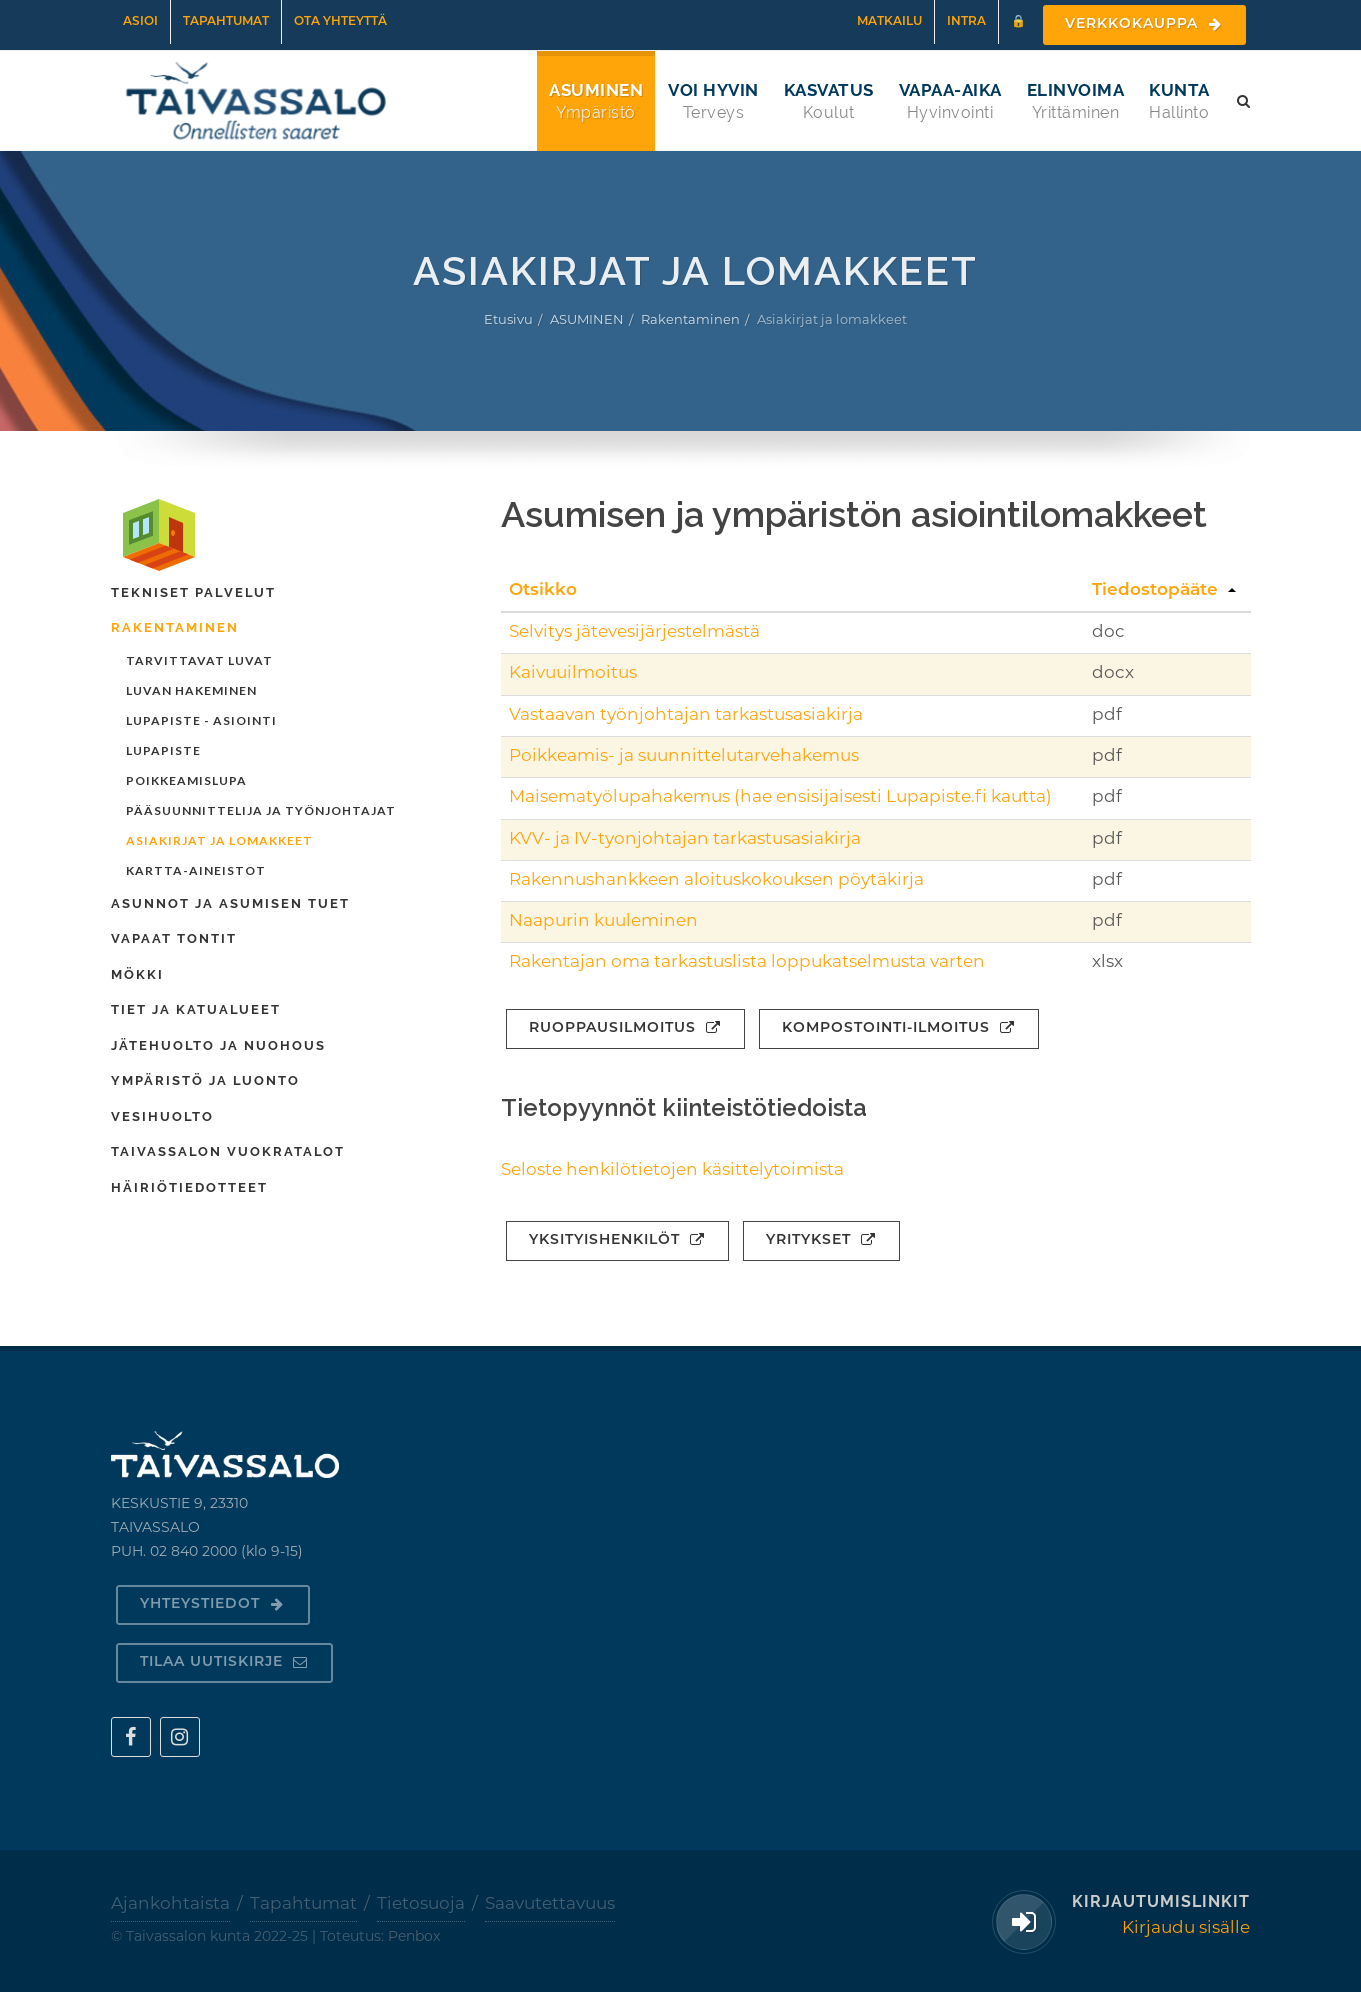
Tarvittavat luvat (199, 660)
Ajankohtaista (170, 1904)
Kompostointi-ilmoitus (899, 1028)
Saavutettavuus (550, 1904)
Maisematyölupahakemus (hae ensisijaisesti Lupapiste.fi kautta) (780, 797)
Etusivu (508, 320)
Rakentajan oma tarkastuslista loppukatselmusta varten (747, 962)
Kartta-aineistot (196, 870)
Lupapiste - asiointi (201, 720)
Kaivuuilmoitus (573, 673)
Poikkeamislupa (186, 780)
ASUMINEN (587, 320)
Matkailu (889, 22)
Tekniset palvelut (193, 592)
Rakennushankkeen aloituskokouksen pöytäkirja (716, 880)
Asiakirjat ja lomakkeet (219, 840)
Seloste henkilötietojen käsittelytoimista (672, 1170)
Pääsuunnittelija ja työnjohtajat (261, 810)
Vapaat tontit (174, 938)
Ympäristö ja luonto (205, 1080)
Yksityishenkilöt (617, 1240)
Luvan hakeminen (191, 690)
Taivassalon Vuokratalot (228, 1151)
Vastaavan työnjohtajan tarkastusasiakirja (686, 715)
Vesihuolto (162, 1116)
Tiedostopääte (1155, 590)
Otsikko (543, 590)
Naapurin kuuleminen (603, 921)
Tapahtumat (226, 22)
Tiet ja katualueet (196, 1009)
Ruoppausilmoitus (625, 1028)
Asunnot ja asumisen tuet (230, 903)
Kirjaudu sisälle (1186, 1928)
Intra (966, 22)
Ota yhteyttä (340, 22)
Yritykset (821, 1240)
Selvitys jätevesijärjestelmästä (634, 632)
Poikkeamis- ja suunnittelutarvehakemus (684, 756)
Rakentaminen (690, 320)
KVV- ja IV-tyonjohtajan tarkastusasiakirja (685, 839)
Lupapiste (163, 750)
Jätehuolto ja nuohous (218, 1045)
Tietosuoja (421, 1904)
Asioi (140, 22)
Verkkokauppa (1144, 24)
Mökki (137, 974)
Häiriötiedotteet (189, 1187)
